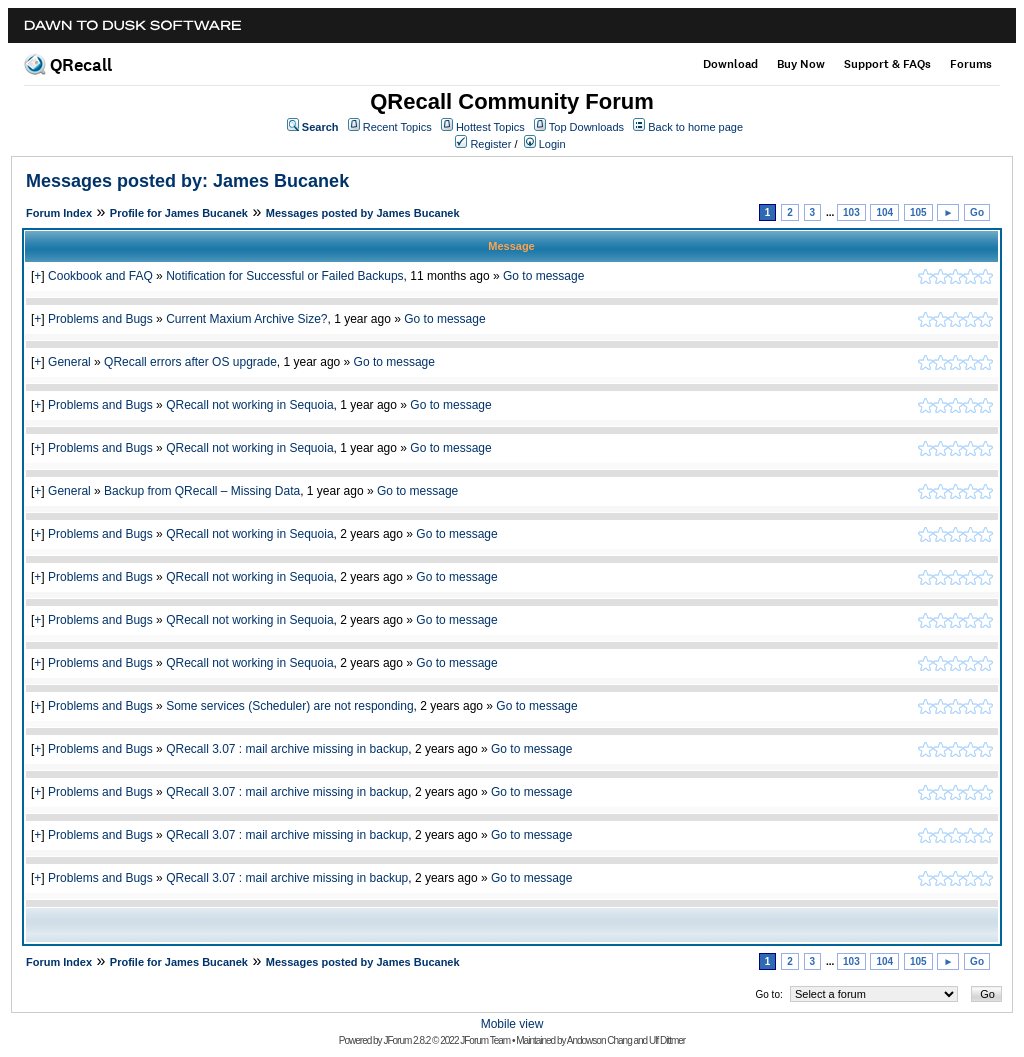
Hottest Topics (490, 127)
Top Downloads (586, 127)
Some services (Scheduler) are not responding (289, 706)
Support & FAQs (887, 64)
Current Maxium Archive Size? (246, 319)
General (69, 362)
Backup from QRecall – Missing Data (202, 491)
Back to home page (695, 127)
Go (977, 212)
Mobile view (512, 1024)
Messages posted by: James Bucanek (187, 181)
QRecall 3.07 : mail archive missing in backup (287, 749)
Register (490, 144)
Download (730, 64)
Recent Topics (397, 127)
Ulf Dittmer (667, 1040)
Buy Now (801, 64)
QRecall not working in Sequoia (249, 405)
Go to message (543, 276)
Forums (971, 64)
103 (851, 212)
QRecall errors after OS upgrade (190, 362)
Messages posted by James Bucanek (363, 213)
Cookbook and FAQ (100, 276)
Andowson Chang (599, 1040)
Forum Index (59, 213)
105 (918, 212)
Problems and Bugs (100, 319)
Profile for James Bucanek (179, 213)
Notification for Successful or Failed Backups (284, 276)
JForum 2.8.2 (406, 1040)
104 (884, 212)
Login (552, 144)
